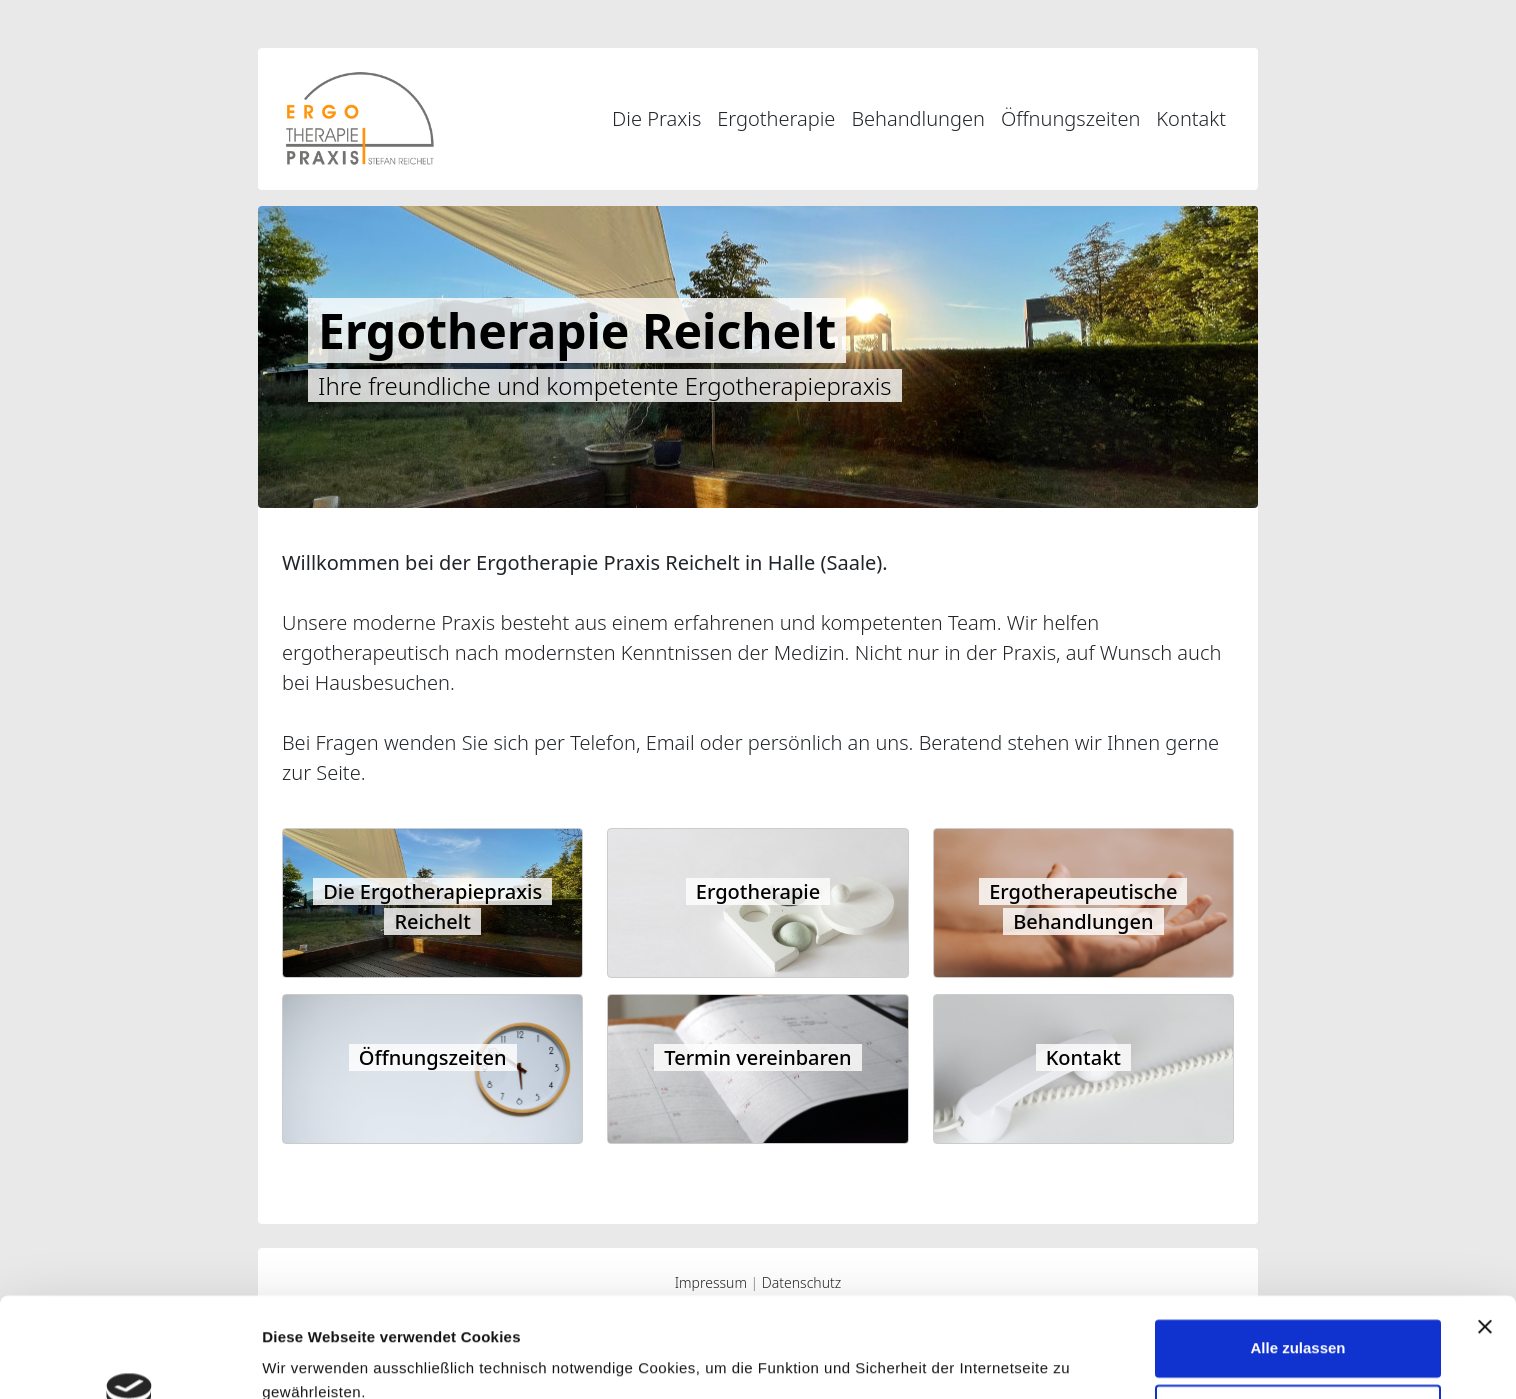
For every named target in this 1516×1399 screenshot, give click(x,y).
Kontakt (1191, 118)
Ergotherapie (776, 118)
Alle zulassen (1297, 1260)
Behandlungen (918, 118)
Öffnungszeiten (1070, 118)
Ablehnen (1298, 1325)
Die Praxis (656, 118)
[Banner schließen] (1485, 1239)
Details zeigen (312, 1359)
